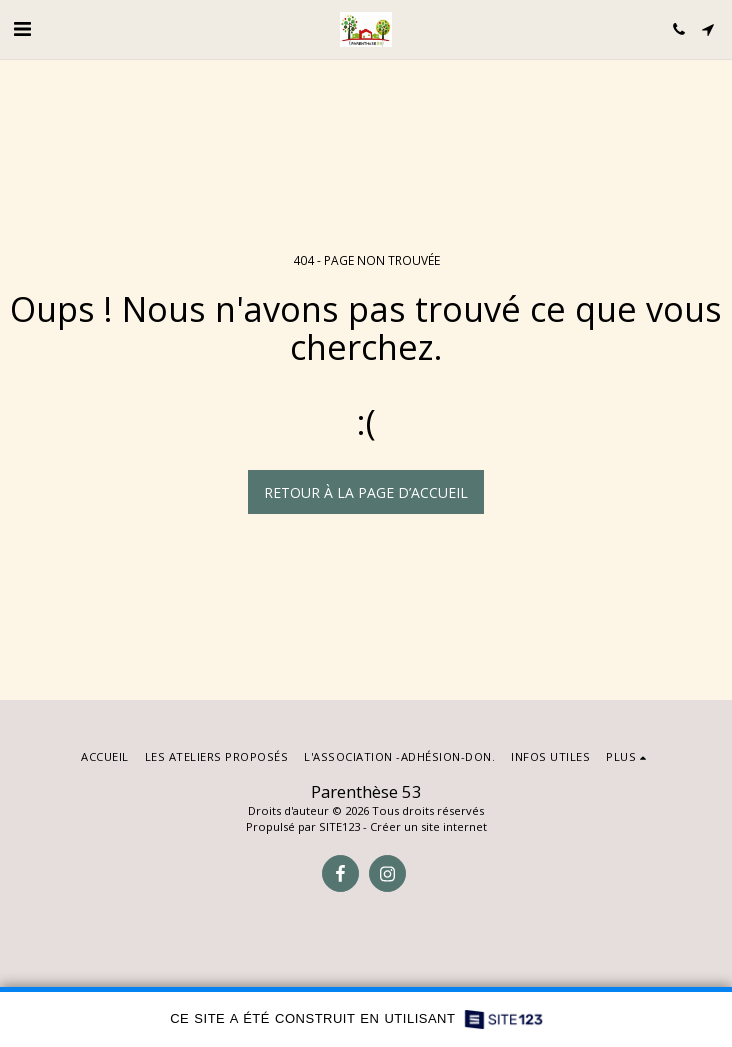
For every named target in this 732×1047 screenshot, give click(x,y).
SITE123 (339, 826)
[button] (22, 28)
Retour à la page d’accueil (366, 492)
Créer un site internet (428, 826)
